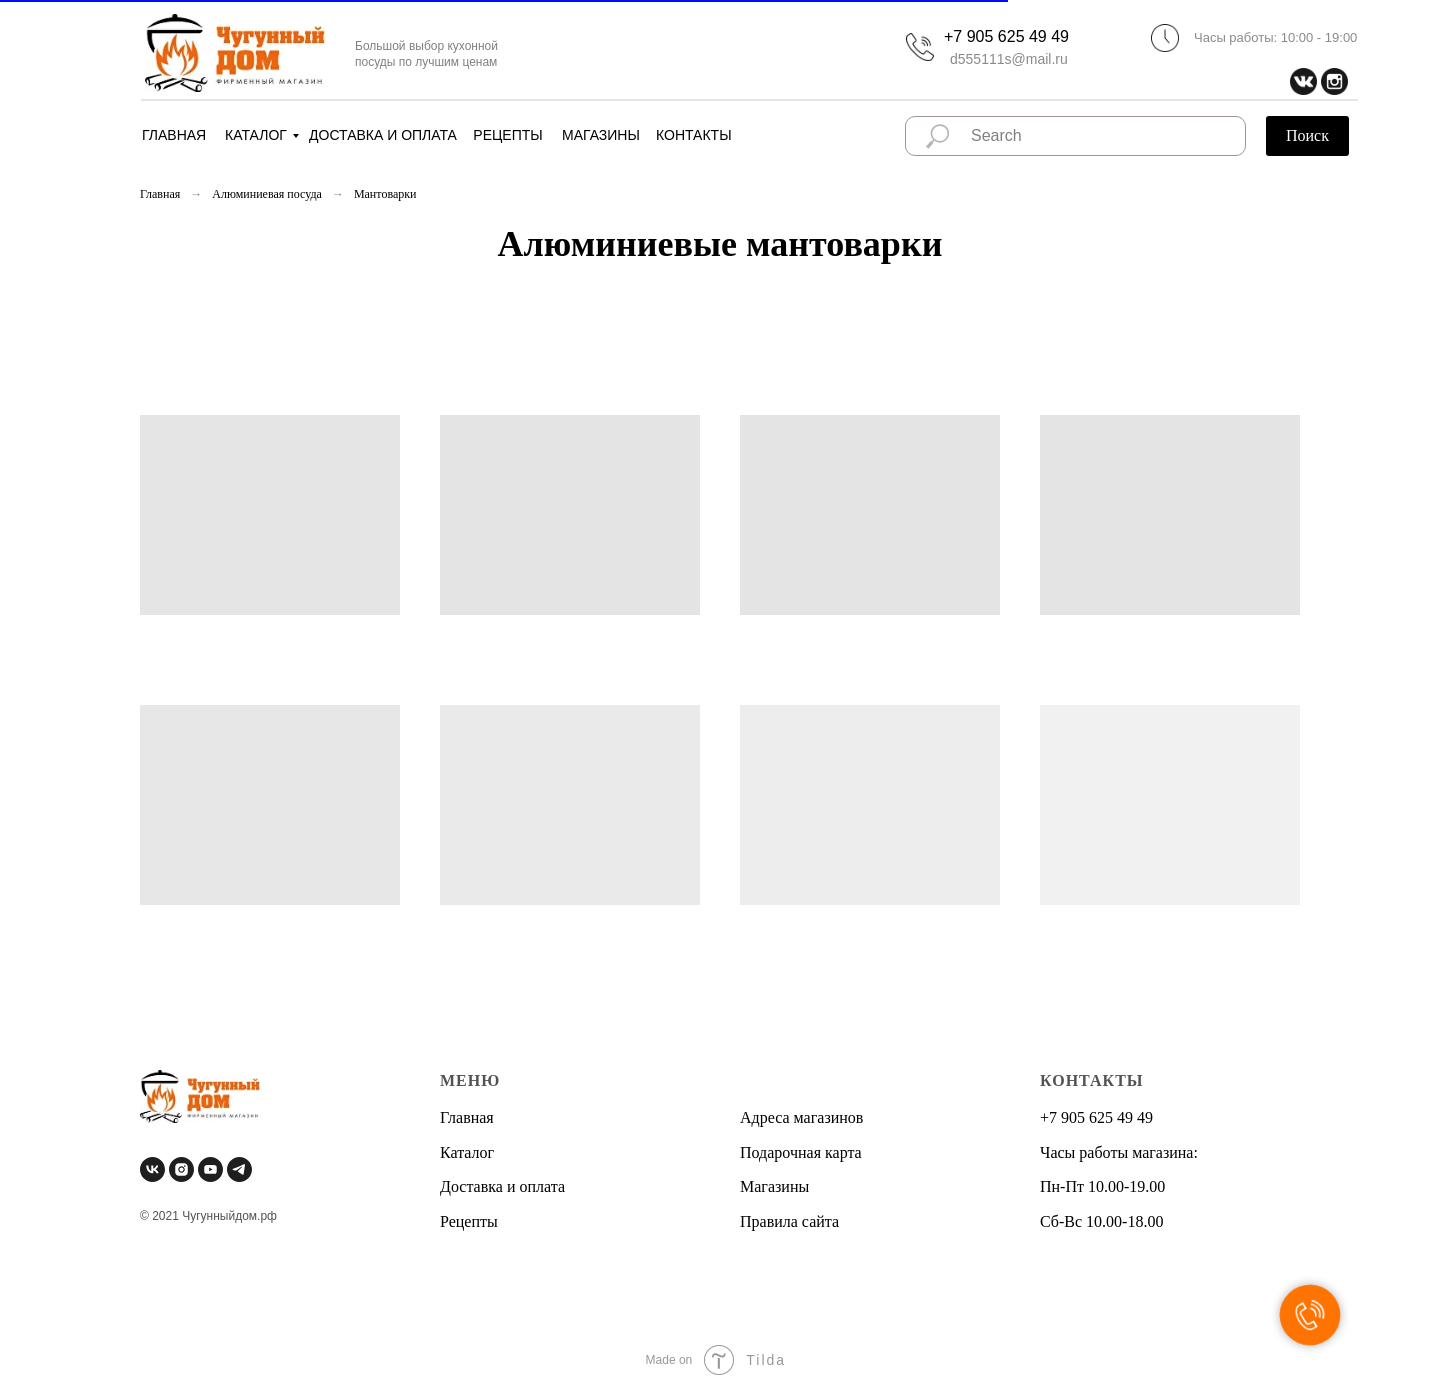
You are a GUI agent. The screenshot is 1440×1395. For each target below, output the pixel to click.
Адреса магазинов (801, 1117)
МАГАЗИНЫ (601, 135)
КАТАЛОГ (256, 135)
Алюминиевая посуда (267, 194)
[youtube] (210, 1169)
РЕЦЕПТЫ (507, 135)
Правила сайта (789, 1221)
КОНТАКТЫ (694, 135)
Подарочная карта (801, 1152)
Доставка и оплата (502, 1186)
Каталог (467, 1152)
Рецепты (469, 1221)
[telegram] (239, 1169)
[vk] (152, 1169)
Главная (160, 194)
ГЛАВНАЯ (174, 135)
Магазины (774, 1186)
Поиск (1307, 135)
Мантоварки (385, 194)
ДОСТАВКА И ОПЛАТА (383, 135)
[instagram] (181, 1169)
